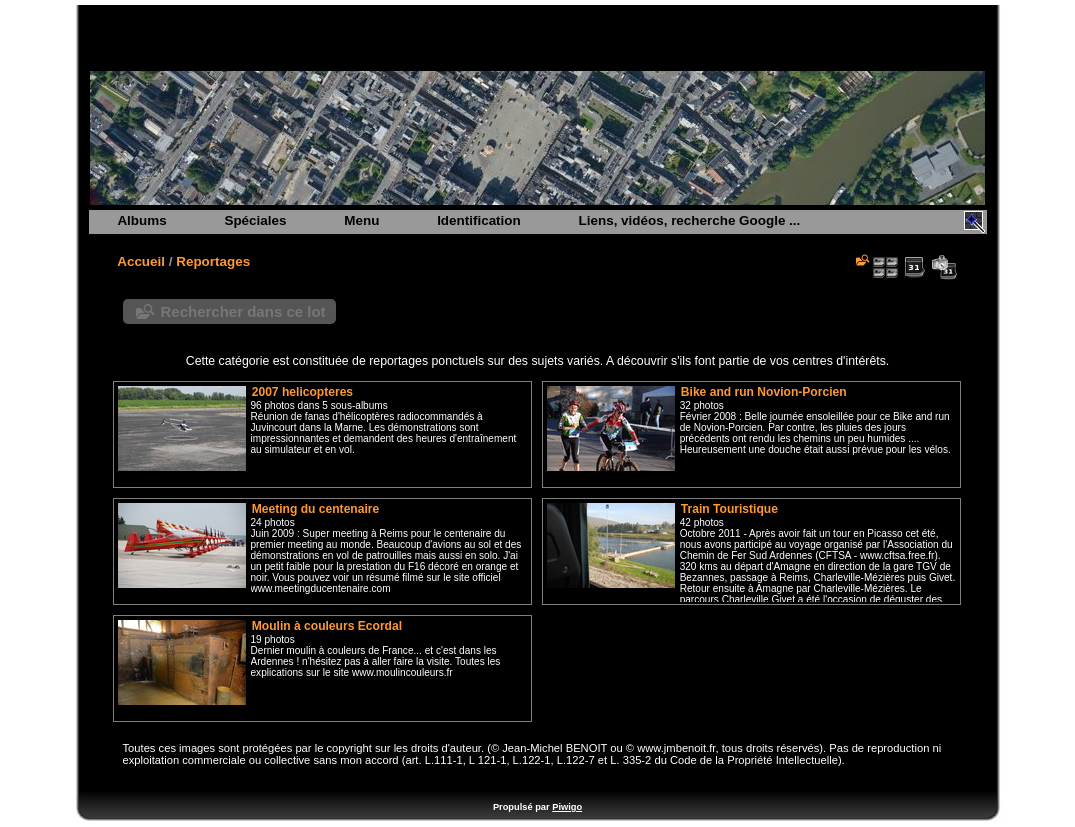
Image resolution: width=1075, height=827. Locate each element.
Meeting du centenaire (316, 509)
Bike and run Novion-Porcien (764, 392)
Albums (141, 220)
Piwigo (567, 807)
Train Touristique (729, 509)
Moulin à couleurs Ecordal (327, 626)
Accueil (141, 261)
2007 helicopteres (302, 392)
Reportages (213, 261)
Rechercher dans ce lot (243, 311)
